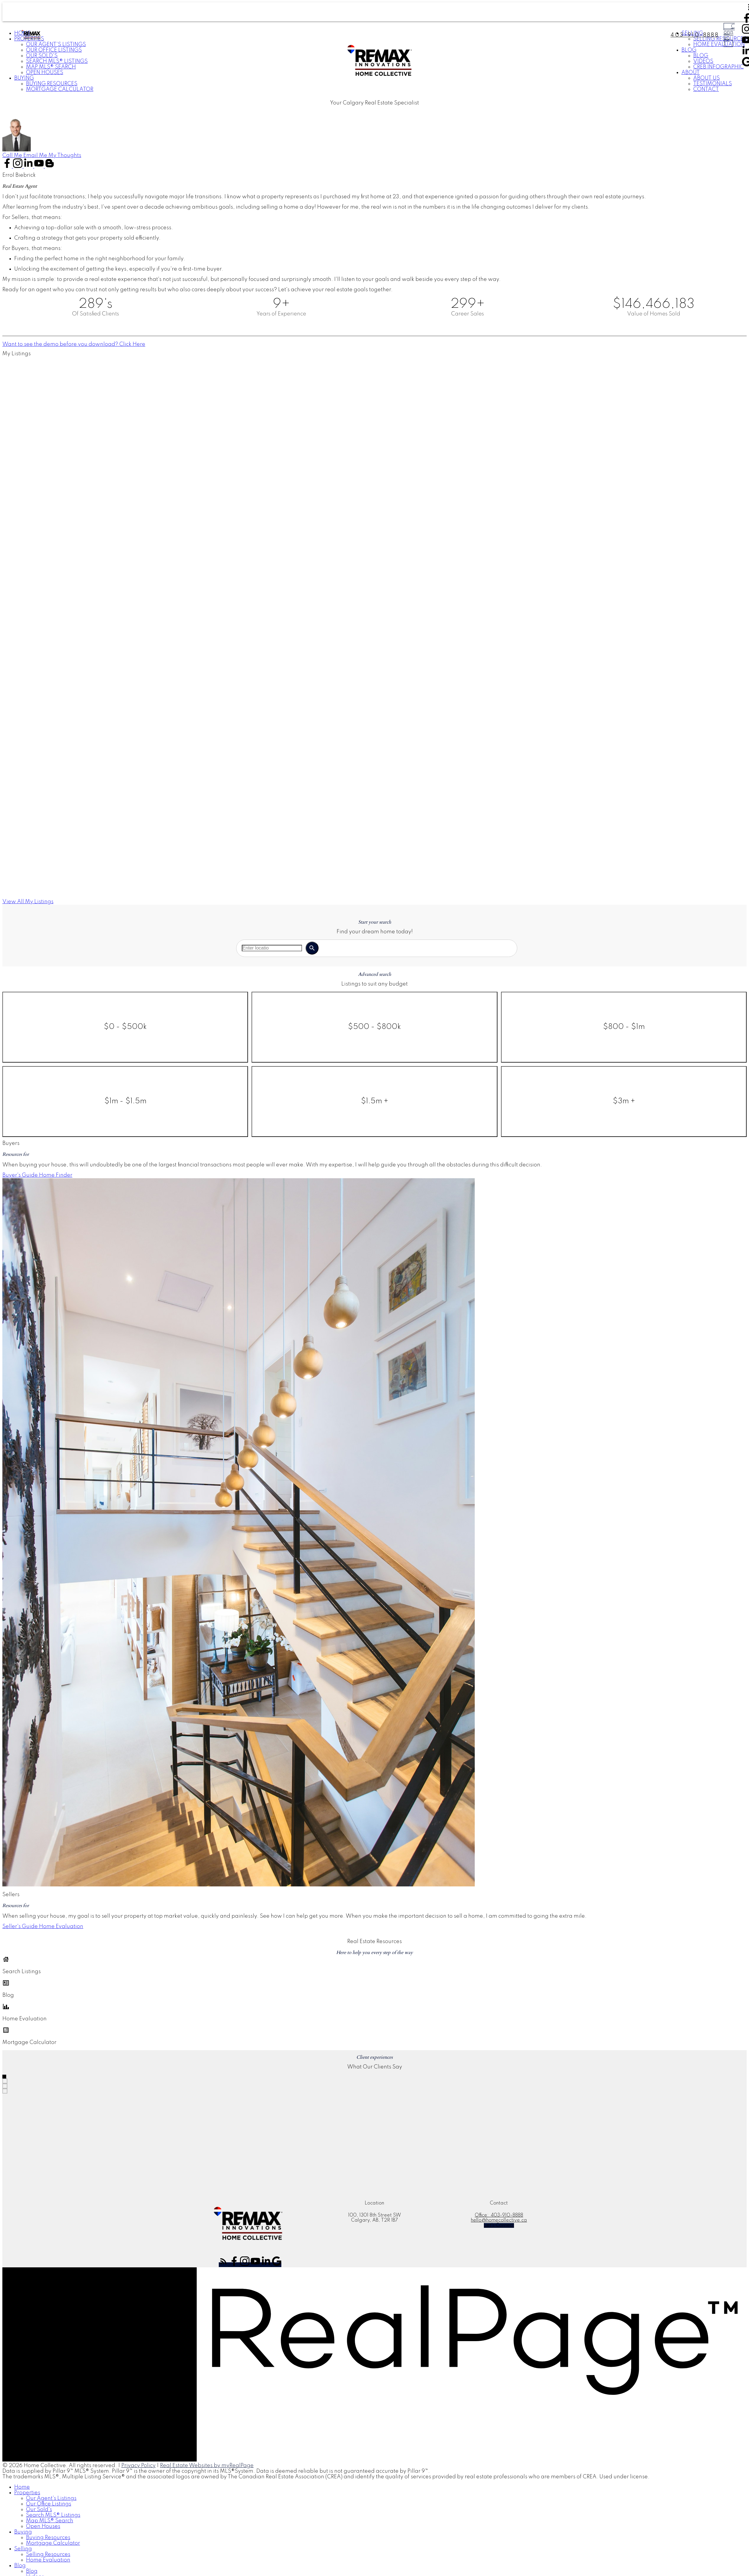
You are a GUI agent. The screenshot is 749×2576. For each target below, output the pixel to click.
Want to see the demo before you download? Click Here (73, 344)
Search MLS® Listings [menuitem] (57, 61)
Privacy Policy (138, 2465)
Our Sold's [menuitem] (42, 55)
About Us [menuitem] (706, 78)
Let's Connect (499, 2225)
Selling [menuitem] (23, 2549)
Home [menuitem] (22, 2487)
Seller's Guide (20, 1926)
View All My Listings (27, 901)
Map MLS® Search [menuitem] (51, 67)
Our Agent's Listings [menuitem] (56, 44)
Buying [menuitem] (24, 78)
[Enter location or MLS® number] (272, 948)
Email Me (35, 155)
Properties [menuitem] (27, 2492)
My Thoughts (64, 155)
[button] (12, 155)
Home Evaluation (61, 1926)
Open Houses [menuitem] (44, 72)
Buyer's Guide (20, 1175)
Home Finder (55, 1175)
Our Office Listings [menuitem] (54, 50)
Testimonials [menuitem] (712, 83)
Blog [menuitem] (20, 2565)
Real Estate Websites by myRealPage (207, 2465)
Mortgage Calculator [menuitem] (59, 89)
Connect (729, 35)
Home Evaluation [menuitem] (48, 2560)
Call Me (12, 155)
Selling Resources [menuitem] (48, 2554)
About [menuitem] (690, 72)
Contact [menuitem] (706, 89)
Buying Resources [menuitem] (51, 83)
